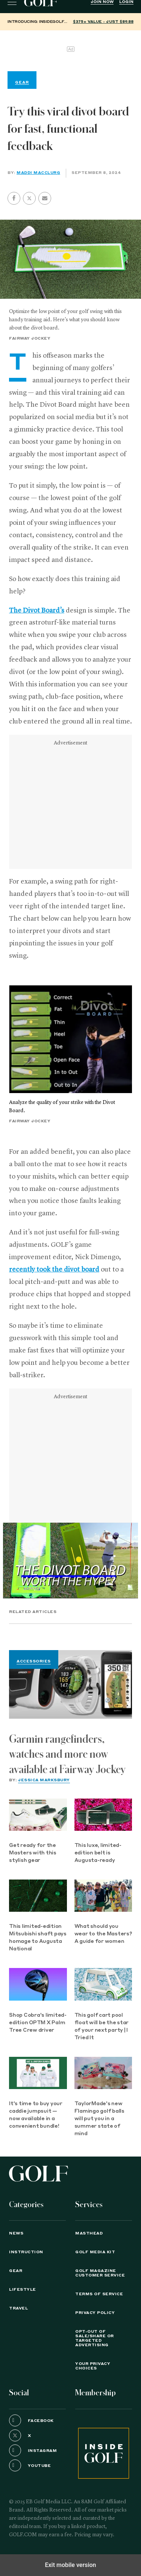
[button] (29, 198)
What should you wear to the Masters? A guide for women (103, 1934)
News (16, 2233)
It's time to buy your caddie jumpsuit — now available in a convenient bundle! (35, 2115)
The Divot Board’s (36, 610)
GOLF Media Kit (95, 2252)
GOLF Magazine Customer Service (100, 2273)
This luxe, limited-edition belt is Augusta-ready (97, 1853)
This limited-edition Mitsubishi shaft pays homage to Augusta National (38, 1937)
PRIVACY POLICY (95, 2313)
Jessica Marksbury (44, 1780)
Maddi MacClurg (38, 173)
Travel (18, 2308)
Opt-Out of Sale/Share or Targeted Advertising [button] (94, 2338)
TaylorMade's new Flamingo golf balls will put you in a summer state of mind (99, 2118)
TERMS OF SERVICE (99, 2294)
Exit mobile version (70, 2565)
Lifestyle (22, 2289)
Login (126, 2)
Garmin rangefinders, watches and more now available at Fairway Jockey (67, 1754)
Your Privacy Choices (92, 2366)
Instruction (26, 2252)
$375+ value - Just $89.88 (103, 22)
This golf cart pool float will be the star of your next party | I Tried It (101, 2026)
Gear (15, 2271)
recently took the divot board (54, 1269)
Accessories (34, 1661)
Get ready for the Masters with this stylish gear (32, 1853)
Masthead (89, 2233)
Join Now (102, 2)
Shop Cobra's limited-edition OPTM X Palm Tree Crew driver (38, 2023)
